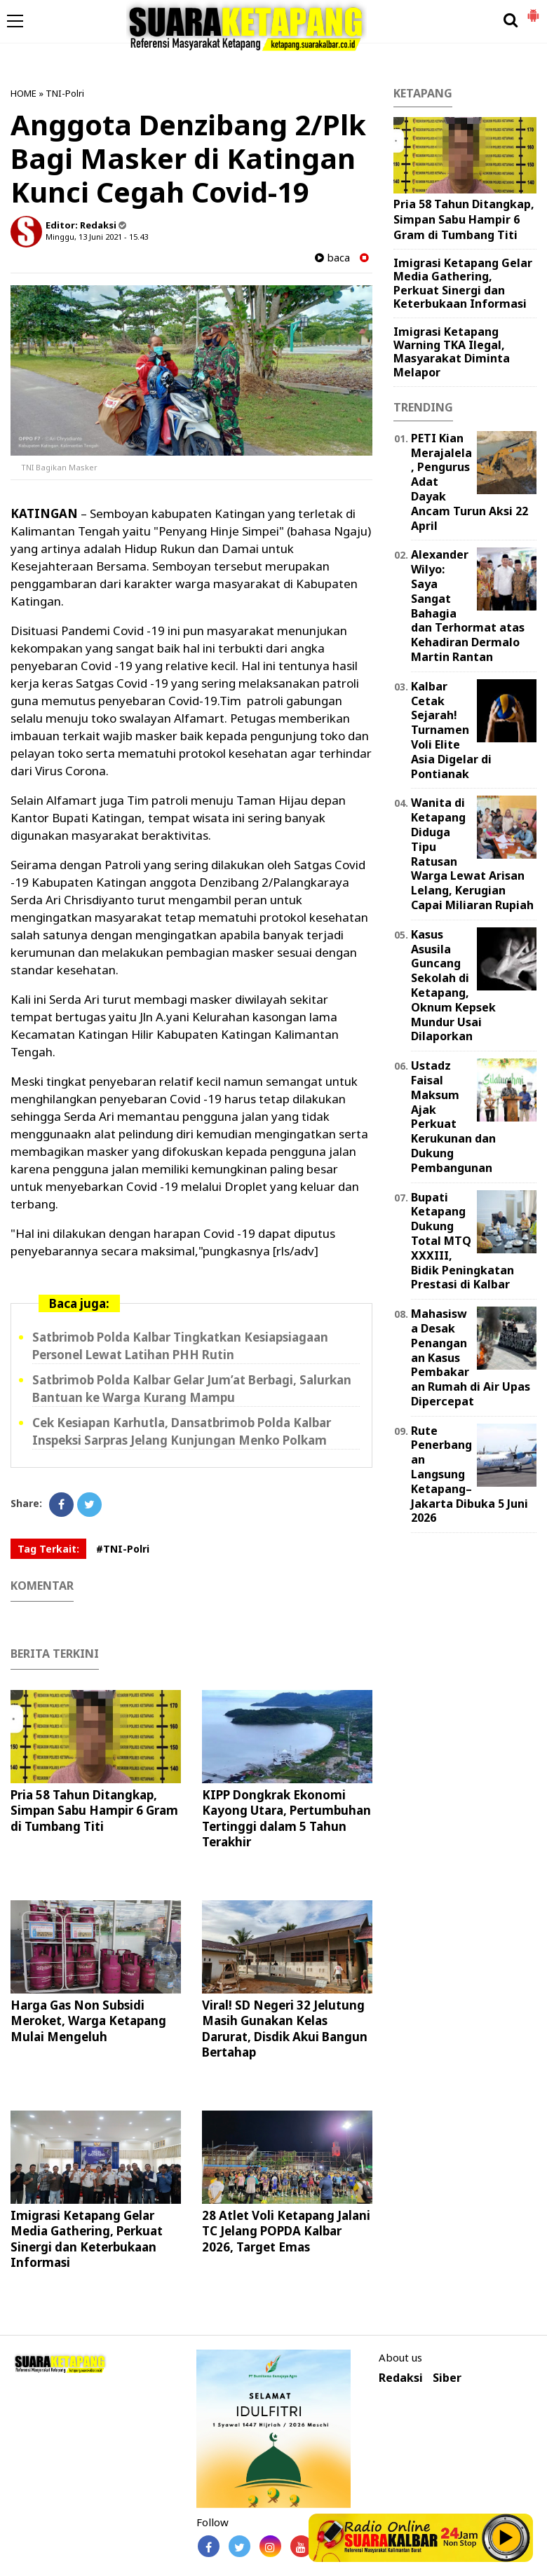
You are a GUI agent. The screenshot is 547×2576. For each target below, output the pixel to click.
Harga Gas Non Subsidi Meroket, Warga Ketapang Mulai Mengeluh (88, 2020)
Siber (447, 2378)
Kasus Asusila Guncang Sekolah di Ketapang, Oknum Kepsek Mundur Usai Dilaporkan (453, 985)
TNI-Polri (65, 93)
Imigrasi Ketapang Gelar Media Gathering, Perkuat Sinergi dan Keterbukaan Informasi (87, 2238)
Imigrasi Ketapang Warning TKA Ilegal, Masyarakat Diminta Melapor (451, 352)
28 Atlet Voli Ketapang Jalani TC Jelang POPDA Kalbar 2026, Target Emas (286, 2230)
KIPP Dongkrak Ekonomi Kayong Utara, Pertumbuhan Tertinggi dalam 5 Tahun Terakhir (286, 1818)
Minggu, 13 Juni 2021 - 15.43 (97, 236)
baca (332, 258)
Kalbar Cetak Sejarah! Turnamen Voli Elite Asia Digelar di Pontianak (451, 730)
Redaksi (401, 2378)
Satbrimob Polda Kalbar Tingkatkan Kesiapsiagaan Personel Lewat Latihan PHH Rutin (180, 1346)
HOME (23, 93)
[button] (533, 10)
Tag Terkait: (48, 1548)
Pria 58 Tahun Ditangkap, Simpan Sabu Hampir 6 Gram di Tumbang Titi (94, 1810)
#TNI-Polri (122, 1548)
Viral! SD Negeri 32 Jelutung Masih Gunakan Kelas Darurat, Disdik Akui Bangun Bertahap (284, 2028)
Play (506, 2537)
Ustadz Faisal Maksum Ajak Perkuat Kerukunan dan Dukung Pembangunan (453, 1116)
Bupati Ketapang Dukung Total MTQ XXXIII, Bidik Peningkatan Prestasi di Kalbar (462, 1241)
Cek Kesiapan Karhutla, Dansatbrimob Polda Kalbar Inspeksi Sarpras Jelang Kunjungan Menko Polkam (181, 1431)
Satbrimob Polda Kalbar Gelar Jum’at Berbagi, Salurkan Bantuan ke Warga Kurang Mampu (191, 1388)
